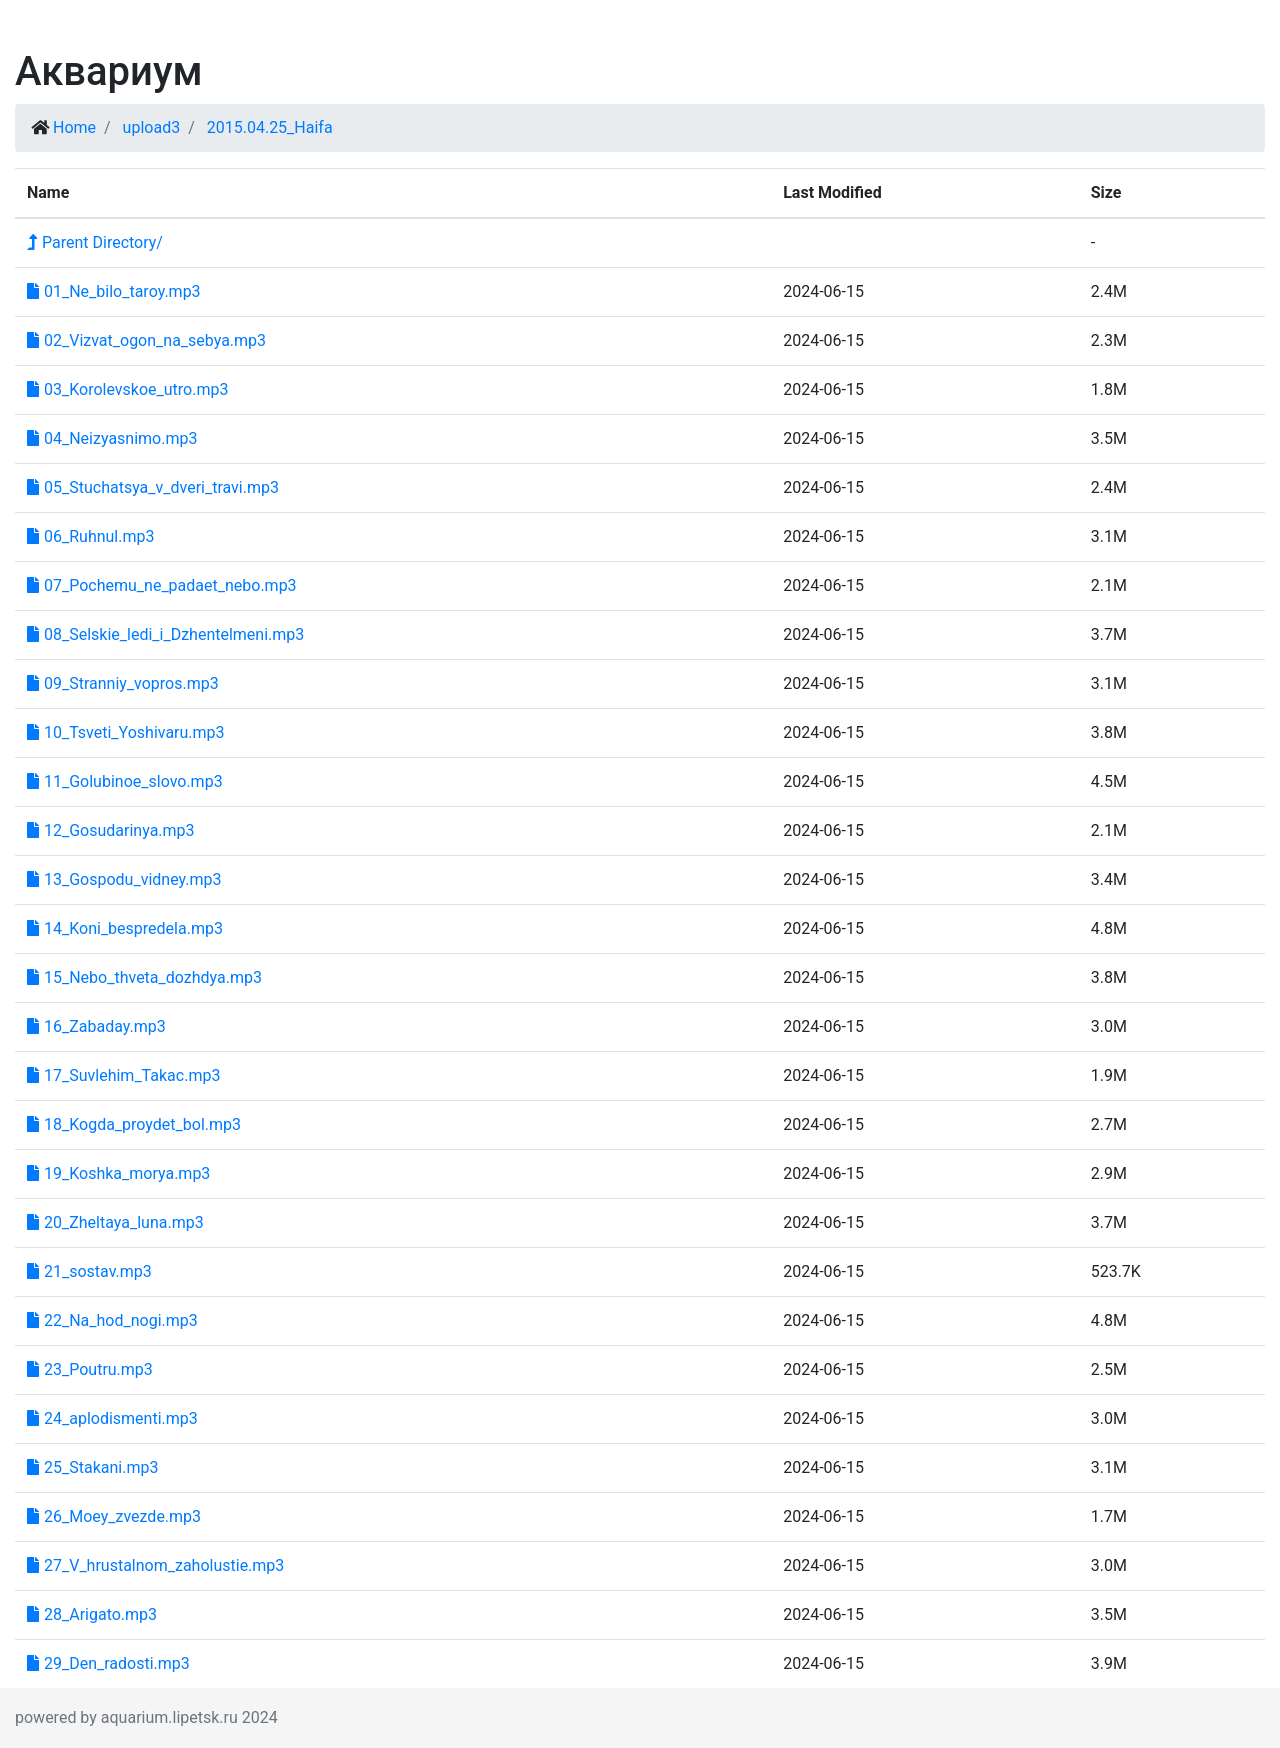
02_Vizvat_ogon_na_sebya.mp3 (146, 340)
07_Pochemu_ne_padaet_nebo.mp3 (162, 585)
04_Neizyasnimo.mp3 (112, 438)
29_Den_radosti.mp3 (108, 1663)
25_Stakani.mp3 (92, 1467)
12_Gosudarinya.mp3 (111, 830)
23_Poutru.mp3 (90, 1369)
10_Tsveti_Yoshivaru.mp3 (126, 732)
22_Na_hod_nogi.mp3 (112, 1320)
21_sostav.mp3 (89, 1271)
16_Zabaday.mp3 (96, 1026)
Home (74, 127)
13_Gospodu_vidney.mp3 (124, 879)
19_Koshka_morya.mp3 (118, 1173)
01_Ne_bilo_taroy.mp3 (114, 291)
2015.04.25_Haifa (270, 127)
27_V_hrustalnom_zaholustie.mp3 (155, 1565)
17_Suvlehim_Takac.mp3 (123, 1075)
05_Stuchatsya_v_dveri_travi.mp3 (153, 487)
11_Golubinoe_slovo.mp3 (125, 781)
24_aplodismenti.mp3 (112, 1418)
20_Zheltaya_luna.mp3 (115, 1222)
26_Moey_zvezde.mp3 (114, 1516)
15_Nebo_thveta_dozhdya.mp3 (144, 977)
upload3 (152, 127)
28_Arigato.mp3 (92, 1614)
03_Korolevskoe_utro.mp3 (127, 389)
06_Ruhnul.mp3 (90, 536)
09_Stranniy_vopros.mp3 (123, 683)
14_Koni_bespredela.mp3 (125, 928)
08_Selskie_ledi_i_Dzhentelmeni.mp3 (165, 634)
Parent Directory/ (95, 242)
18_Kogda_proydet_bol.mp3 (134, 1124)
